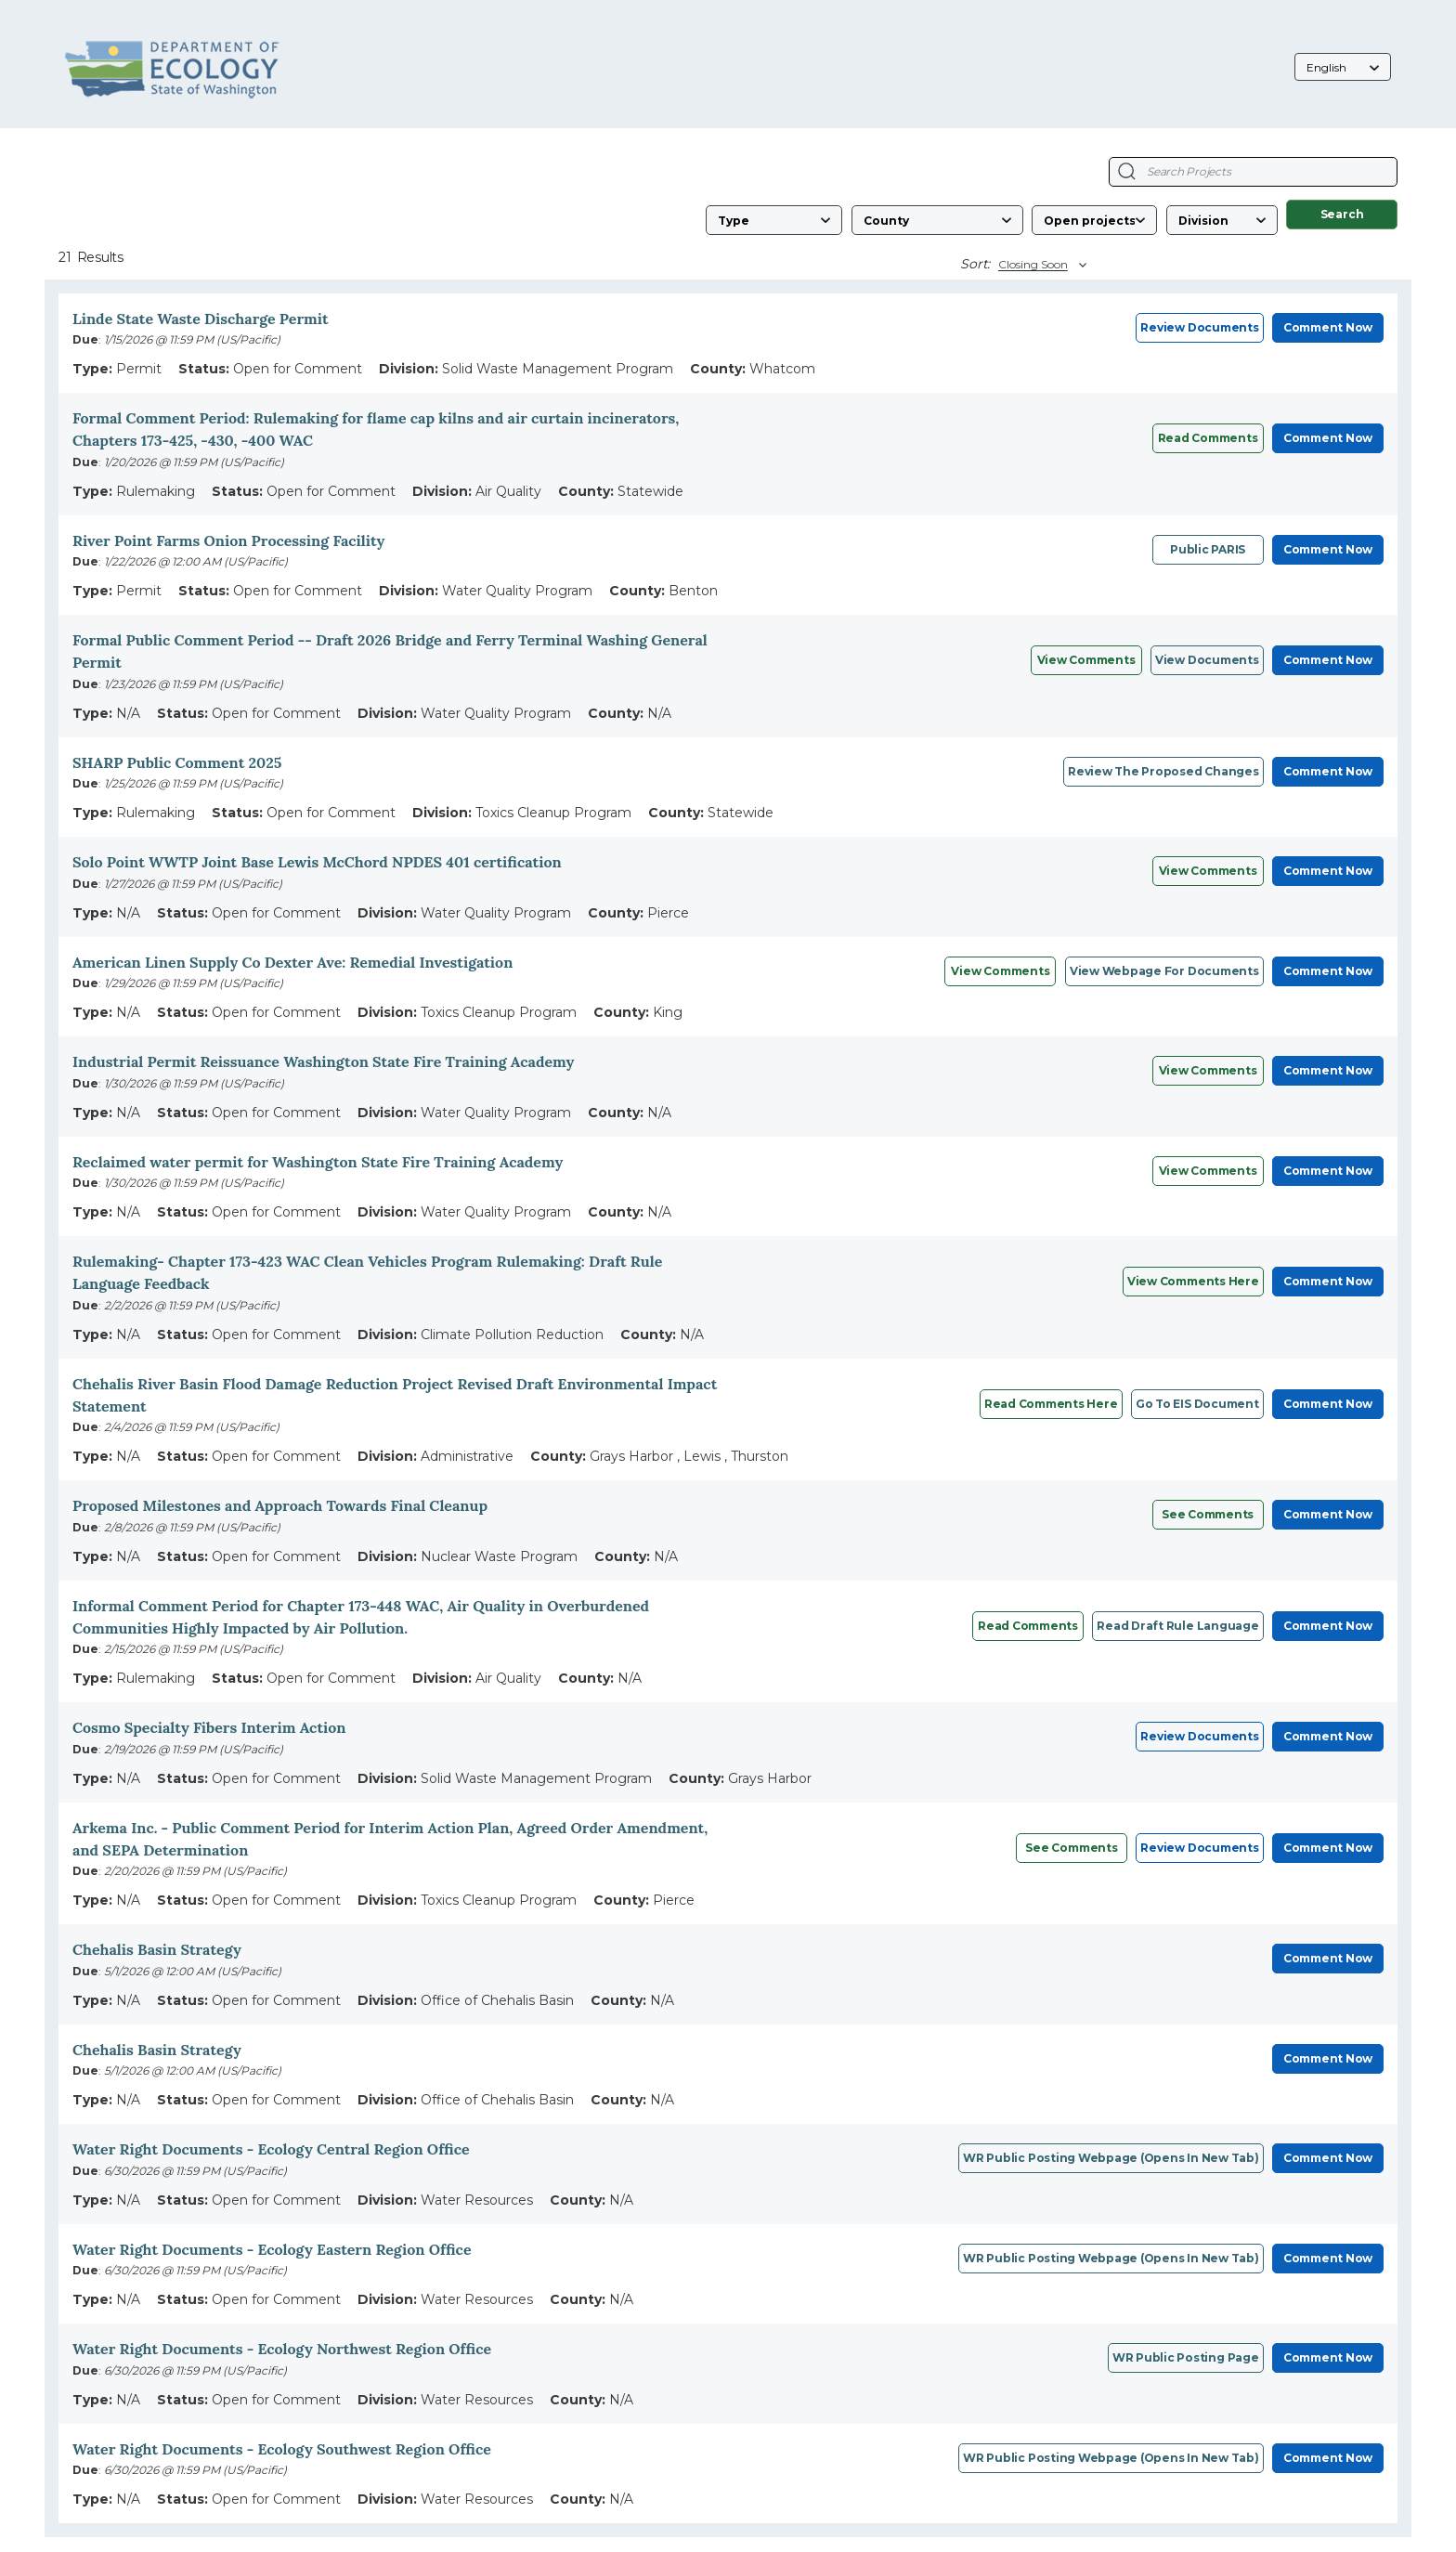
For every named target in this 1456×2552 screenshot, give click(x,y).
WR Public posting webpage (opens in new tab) (1110, 2458)
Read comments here (1051, 1404)
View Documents (1207, 660)
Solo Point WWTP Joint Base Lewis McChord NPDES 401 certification (317, 862)
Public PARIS (1207, 549)
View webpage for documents (1164, 971)
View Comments (1086, 660)
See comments (1208, 1514)
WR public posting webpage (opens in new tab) (1110, 2158)
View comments (1208, 871)
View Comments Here (1193, 1281)
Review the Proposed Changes (1163, 771)
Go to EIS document (1197, 1404)
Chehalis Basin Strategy (156, 1949)
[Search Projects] (1127, 171)
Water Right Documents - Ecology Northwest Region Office (281, 2348)
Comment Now (1327, 327)
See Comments (1071, 1848)
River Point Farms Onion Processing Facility (228, 540)
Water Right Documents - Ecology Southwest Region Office (281, 2449)
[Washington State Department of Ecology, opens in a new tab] (172, 68)
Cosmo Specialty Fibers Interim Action (209, 1727)
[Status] (1094, 220)
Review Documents (1199, 327)
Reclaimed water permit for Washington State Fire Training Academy (317, 1161)
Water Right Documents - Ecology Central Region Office (271, 2149)
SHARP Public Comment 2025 (176, 762)
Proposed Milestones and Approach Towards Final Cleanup (280, 1505)
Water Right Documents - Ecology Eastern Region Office (272, 2249)
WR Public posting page (1185, 2357)
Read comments (1208, 438)
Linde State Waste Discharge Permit (200, 318)
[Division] (1222, 220)
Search (1342, 214)
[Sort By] (1040, 265)
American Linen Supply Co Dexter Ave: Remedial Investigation (292, 962)
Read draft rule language (1177, 1626)
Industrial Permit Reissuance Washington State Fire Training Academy (323, 1061)
